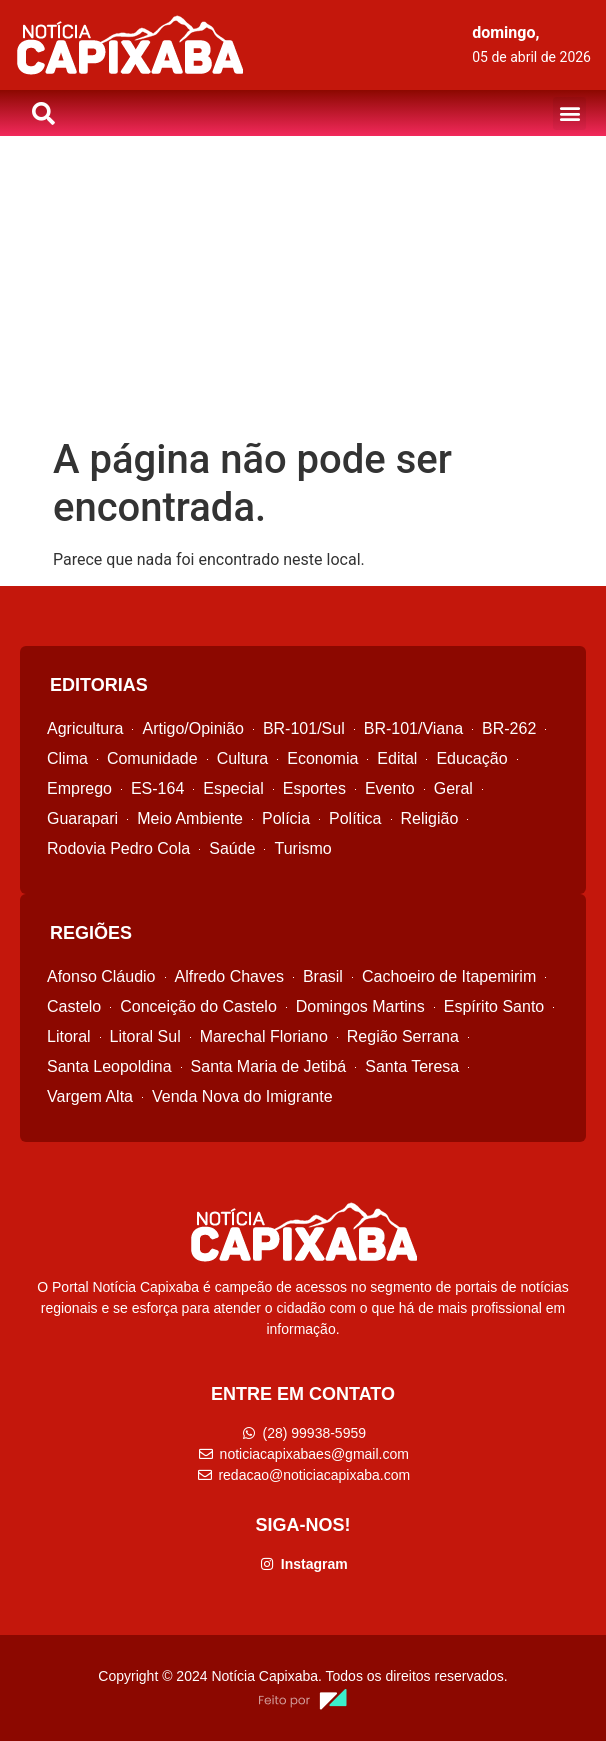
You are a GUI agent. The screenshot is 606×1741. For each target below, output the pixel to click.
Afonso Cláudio (101, 976)
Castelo (74, 1006)
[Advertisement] (303, 286)
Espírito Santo (494, 1006)
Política (355, 818)
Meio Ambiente (190, 818)
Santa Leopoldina (109, 1066)
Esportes (314, 788)
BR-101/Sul (304, 728)
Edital (397, 758)
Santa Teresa (412, 1066)
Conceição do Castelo (198, 1006)
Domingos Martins (360, 1006)
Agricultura (85, 728)
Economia (322, 758)
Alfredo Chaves (229, 976)
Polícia (286, 818)
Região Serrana (403, 1036)
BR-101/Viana (413, 728)
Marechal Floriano (264, 1036)
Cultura (243, 758)
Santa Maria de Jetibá (269, 1066)
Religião (430, 818)
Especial (233, 788)
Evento (390, 788)
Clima (67, 758)
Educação (471, 758)
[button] (569, 113)
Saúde (232, 848)
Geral (453, 788)
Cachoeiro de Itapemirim (449, 976)
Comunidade (152, 758)
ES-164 (157, 788)
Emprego (79, 788)
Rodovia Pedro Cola (118, 848)
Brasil (323, 976)
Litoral (69, 1036)
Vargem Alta (90, 1096)
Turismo (302, 848)
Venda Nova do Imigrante (242, 1096)
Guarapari (82, 818)
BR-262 (509, 728)
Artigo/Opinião (192, 728)
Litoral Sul (145, 1036)
